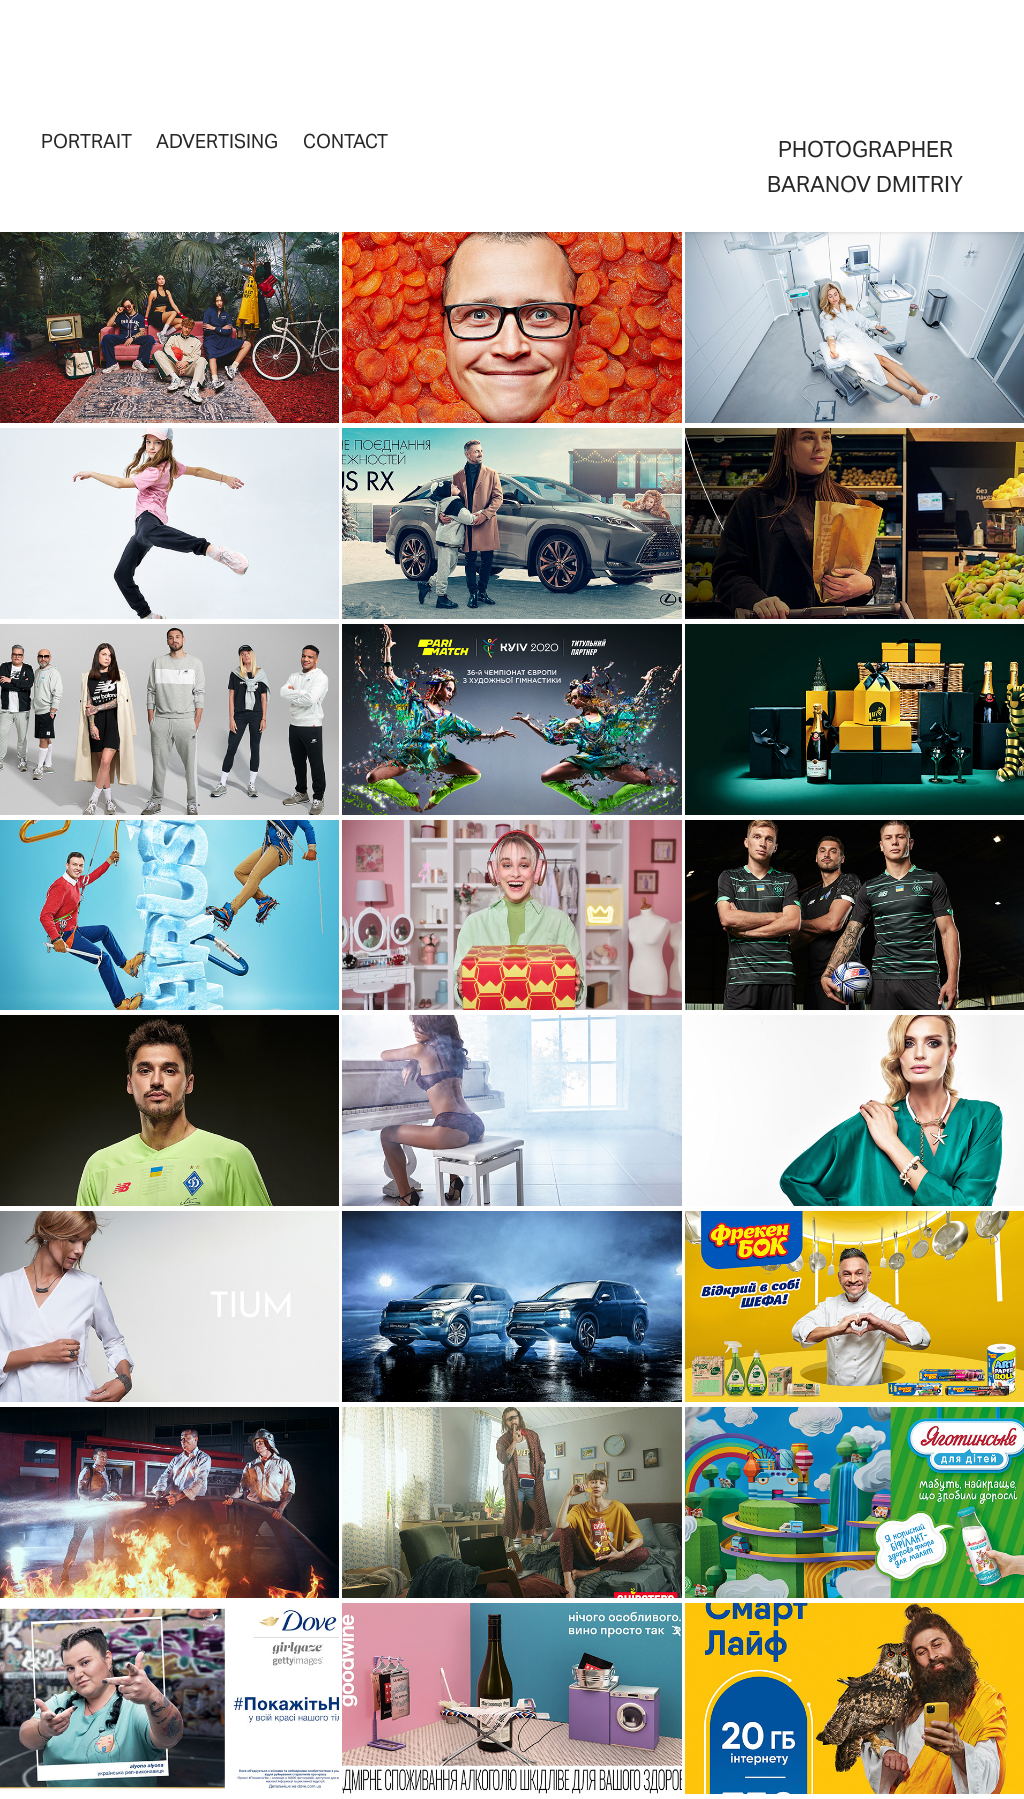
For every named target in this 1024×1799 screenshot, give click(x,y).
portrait (86, 141)
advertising (217, 141)
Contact (345, 141)
